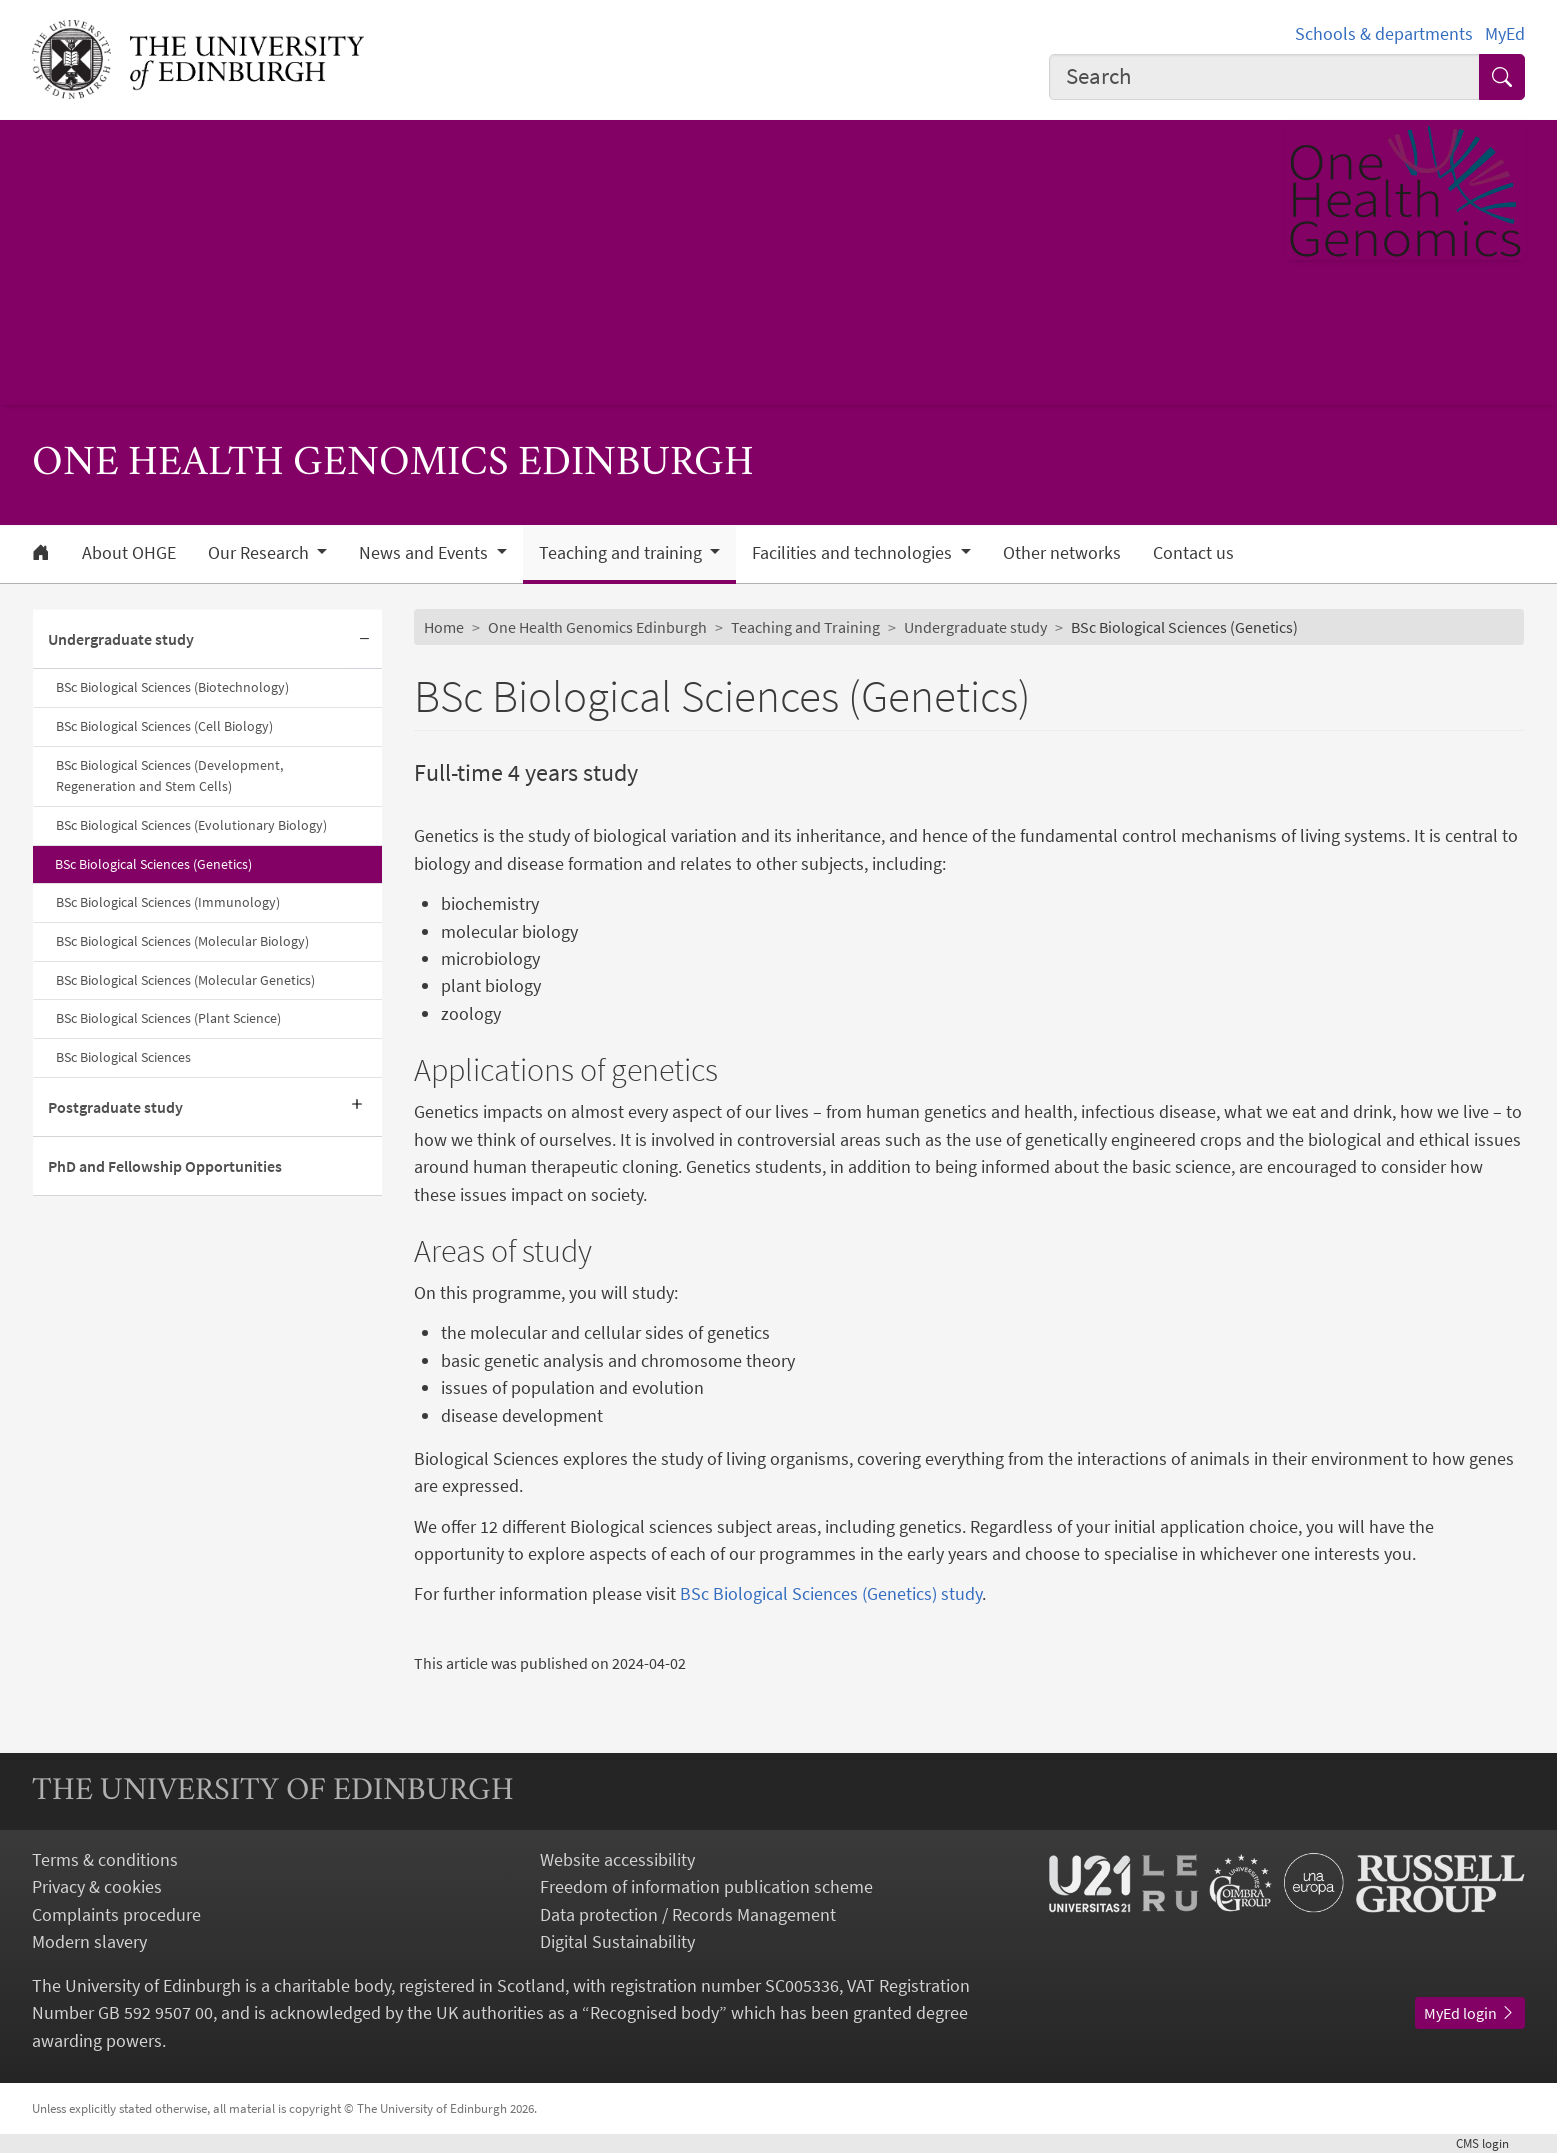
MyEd (1505, 33)
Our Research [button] (260, 553)
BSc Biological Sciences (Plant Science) (168, 1018)
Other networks (1062, 553)
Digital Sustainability (617, 1941)
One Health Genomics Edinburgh (597, 627)
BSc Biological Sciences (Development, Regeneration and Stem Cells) (169, 776)
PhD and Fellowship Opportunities (165, 1166)
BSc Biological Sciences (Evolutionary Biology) (191, 825)
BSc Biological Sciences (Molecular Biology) (182, 941)
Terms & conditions (105, 1859)
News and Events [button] (425, 553)
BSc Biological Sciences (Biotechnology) (172, 687)
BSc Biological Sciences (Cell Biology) (164, 726)
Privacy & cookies (97, 1886)
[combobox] (1265, 77)
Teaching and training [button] (622, 553)
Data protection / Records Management (688, 1914)
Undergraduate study (121, 639)
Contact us (1193, 553)
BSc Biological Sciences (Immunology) (168, 902)
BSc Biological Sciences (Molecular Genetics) (185, 980)
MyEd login (1470, 2013)
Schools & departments (1384, 33)
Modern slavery (89, 1941)
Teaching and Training (805, 627)
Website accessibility (617, 1859)
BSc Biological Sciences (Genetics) (153, 864)
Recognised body (654, 2012)
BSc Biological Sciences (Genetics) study (831, 1593)
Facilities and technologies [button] (854, 553)
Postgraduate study (115, 1107)
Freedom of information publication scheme (706, 1886)
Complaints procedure (116, 1914)
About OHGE (129, 553)
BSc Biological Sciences (123, 1057)
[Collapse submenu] (364, 639)
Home (444, 627)
